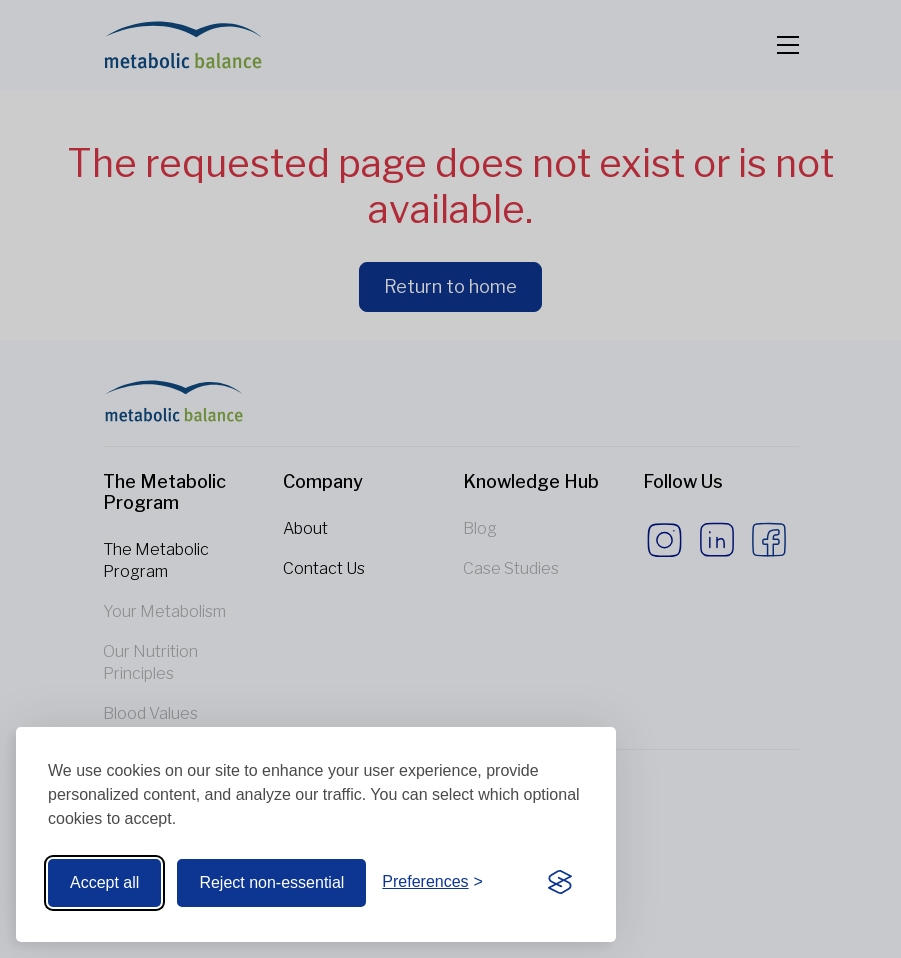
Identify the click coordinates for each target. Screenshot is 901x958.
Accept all (104, 882)
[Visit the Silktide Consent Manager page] (560, 883)
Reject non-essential (271, 882)
